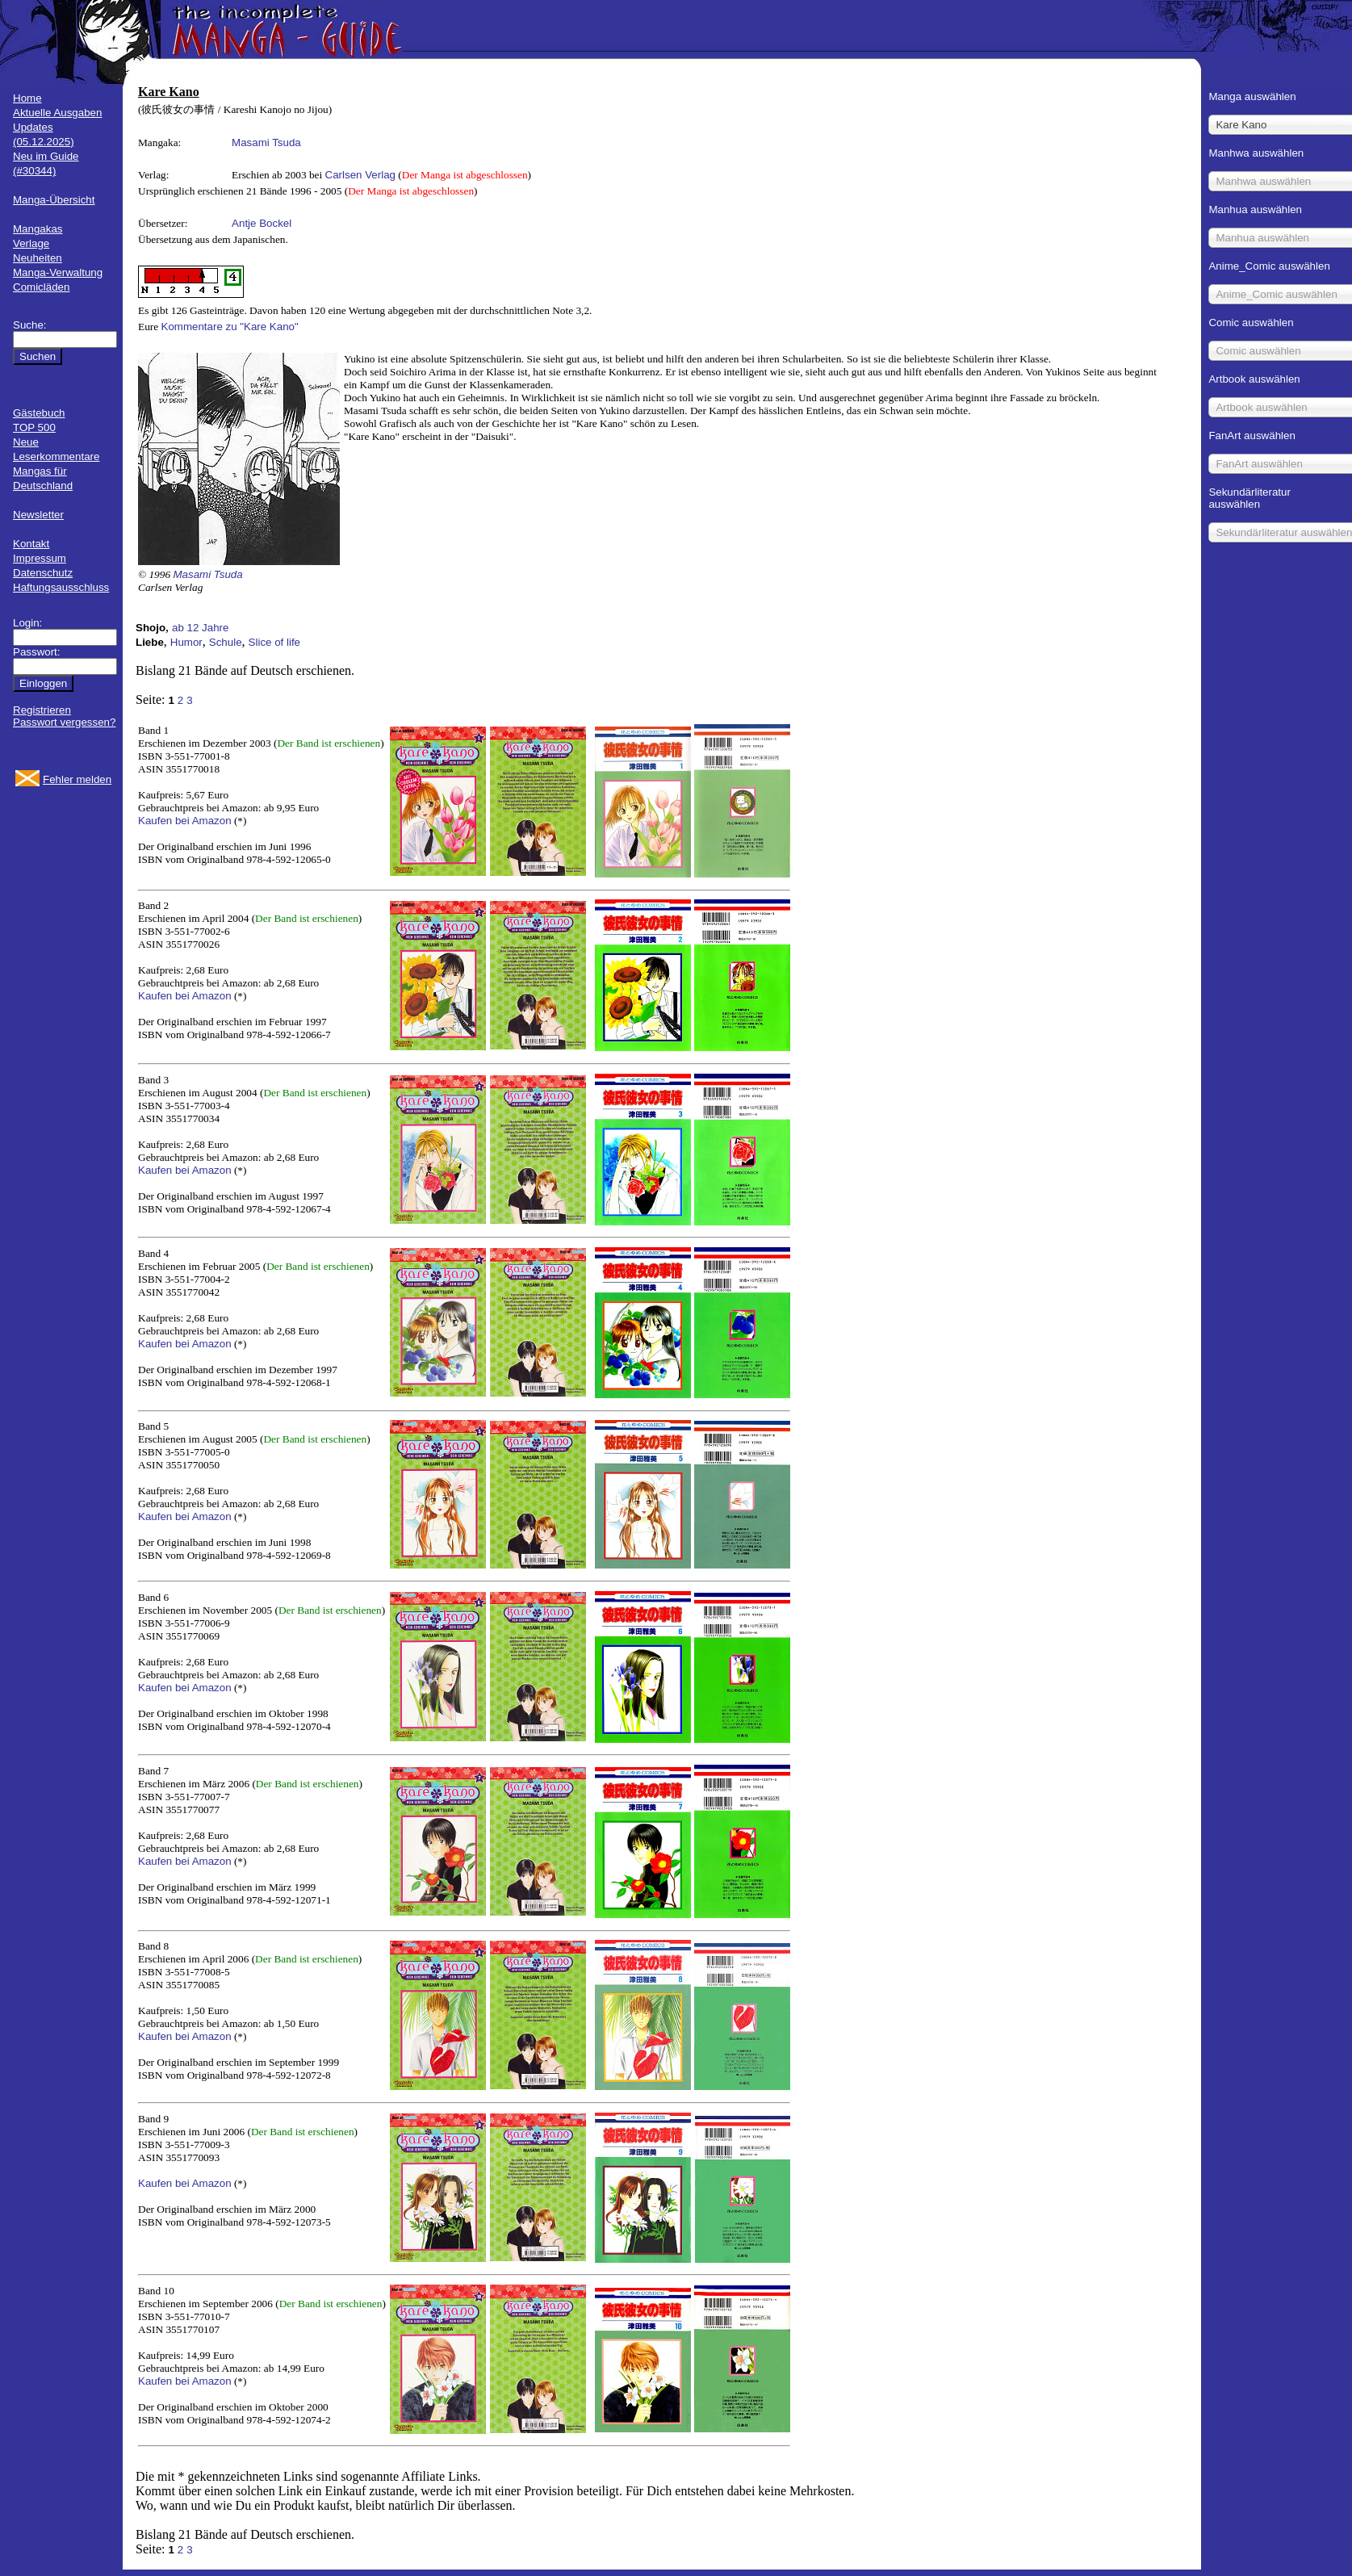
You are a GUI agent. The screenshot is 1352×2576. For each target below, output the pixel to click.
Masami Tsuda (266, 142)
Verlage (31, 243)
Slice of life (274, 642)
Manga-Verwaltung (58, 272)
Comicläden (41, 287)
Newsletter (38, 515)
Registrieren (42, 710)
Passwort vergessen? (64, 722)
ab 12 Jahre (200, 628)
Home (27, 98)
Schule (225, 642)
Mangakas (38, 229)
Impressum (39, 558)
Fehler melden (77, 779)
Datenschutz (43, 573)
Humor (186, 642)
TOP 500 (34, 427)
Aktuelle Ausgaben (57, 113)
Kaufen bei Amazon (185, 821)
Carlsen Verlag (360, 175)
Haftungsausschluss (61, 587)
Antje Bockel (261, 223)
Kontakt (31, 544)
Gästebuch (39, 413)
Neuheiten (37, 258)
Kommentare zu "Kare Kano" (230, 326)
